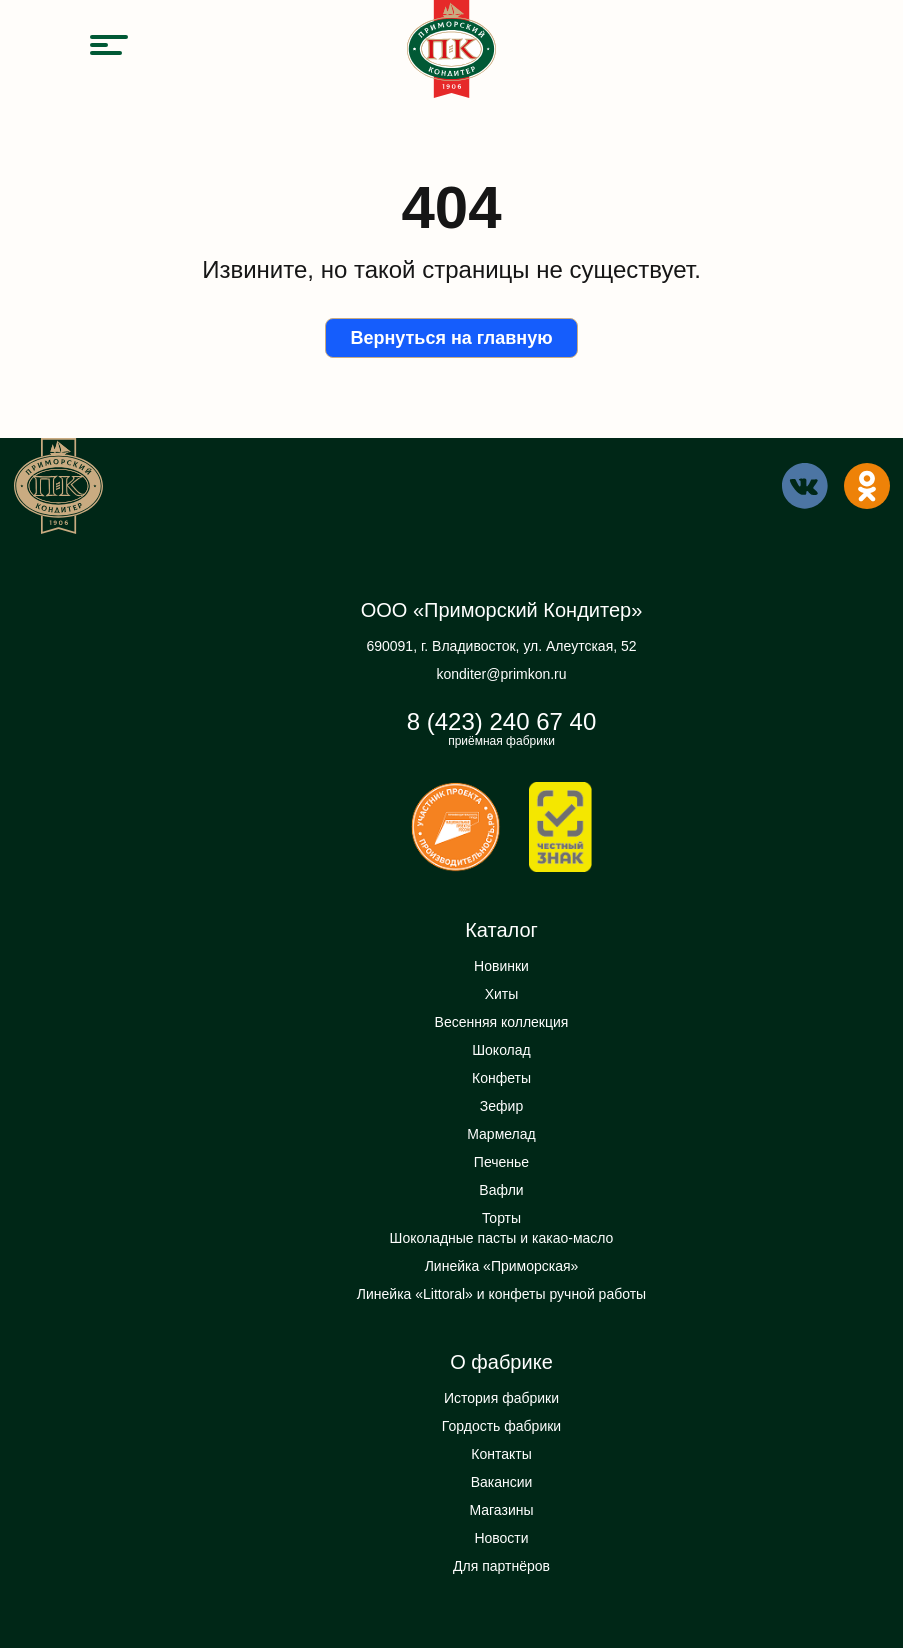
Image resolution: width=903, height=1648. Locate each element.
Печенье (501, 1162)
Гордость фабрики (501, 1426)
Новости (501, 1538)
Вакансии (502, 1482)
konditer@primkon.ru (501, 674)
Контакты (501, 1454)
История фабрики (501, 1398)
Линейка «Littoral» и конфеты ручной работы (501, 1294)
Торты (501, 1218)
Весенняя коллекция (502, 1022)
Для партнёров (501, 1566)
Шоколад (501, 1050)
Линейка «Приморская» (502, 1266)
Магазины (501, 1510)
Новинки (501, 966)
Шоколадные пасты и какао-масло (502, 1238)
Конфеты (501, 1078)
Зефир (501, 1106)
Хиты (502, 994)
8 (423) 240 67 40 (501, 721)
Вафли (501, 1190)
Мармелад (501, 1134)
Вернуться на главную (451, 338)
